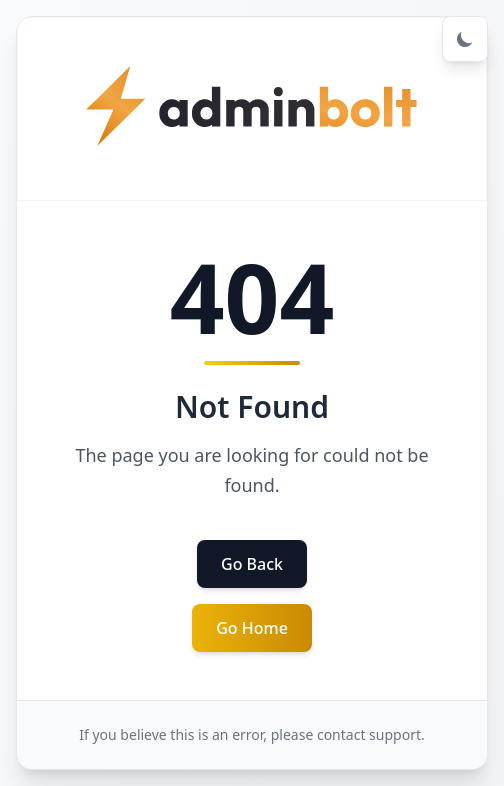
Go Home (252, 628)
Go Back (252, 564)
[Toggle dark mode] (465, 39)
